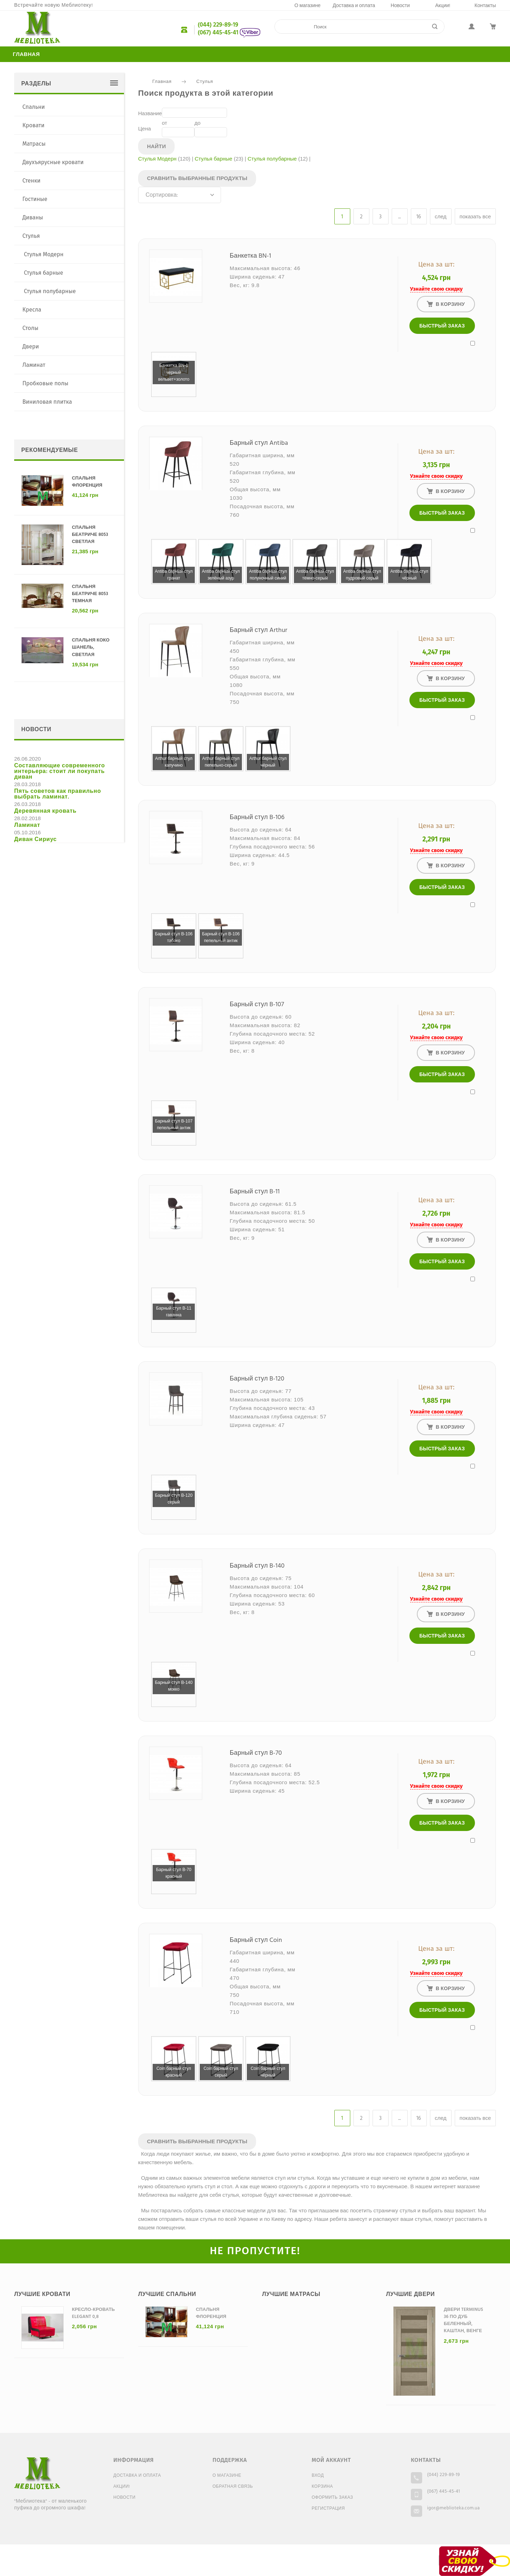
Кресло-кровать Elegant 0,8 (93, 2313)
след (441, 217)
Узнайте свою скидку (436, 289)
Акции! (442, 6)
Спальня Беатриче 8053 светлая (90, 534)
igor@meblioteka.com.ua (453, 2508)
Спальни (33, 106)
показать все (475, 217)
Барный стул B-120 (257, 1379)
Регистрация (328, 2508)
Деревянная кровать (45, 811)
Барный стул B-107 (257, 1004)
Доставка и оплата (354, 6)
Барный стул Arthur (259, 630)
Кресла (31, 309)
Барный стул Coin (256, 1940)
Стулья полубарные (272, 159)
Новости (400, 6)
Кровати (33, 125)
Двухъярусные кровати (53, 162)
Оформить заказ (332, 2497)
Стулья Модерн (157, 159)
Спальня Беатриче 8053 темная (90, 594)
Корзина (322, 2486)
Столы (30, 328)
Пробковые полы (45, 383)
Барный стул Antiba (259, 443)
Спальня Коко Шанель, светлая (90, 647)
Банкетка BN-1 (250, 256)
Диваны (32, 217)
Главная (26, 54)
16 (418, 217)
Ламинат (33, 365)
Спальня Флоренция (87, 482)
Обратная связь (232, 2486)
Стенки (31, 180)
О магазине (307, 6)
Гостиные (34, 199)
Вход (318, 2475)
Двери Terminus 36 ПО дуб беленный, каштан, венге (463, 2320)
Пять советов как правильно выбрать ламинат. (57, 794)
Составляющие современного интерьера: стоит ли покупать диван (59, 771)
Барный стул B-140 (257, 1566)
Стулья (204, 81)
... (399, 217)
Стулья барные (213, 159)
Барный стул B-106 (257, 817)
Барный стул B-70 (256, 1753)
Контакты (485, 6)
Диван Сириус (35, 839)
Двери (30, 346)
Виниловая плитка (47, 401)
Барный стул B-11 (255, 1192)
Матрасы (34, 143)
